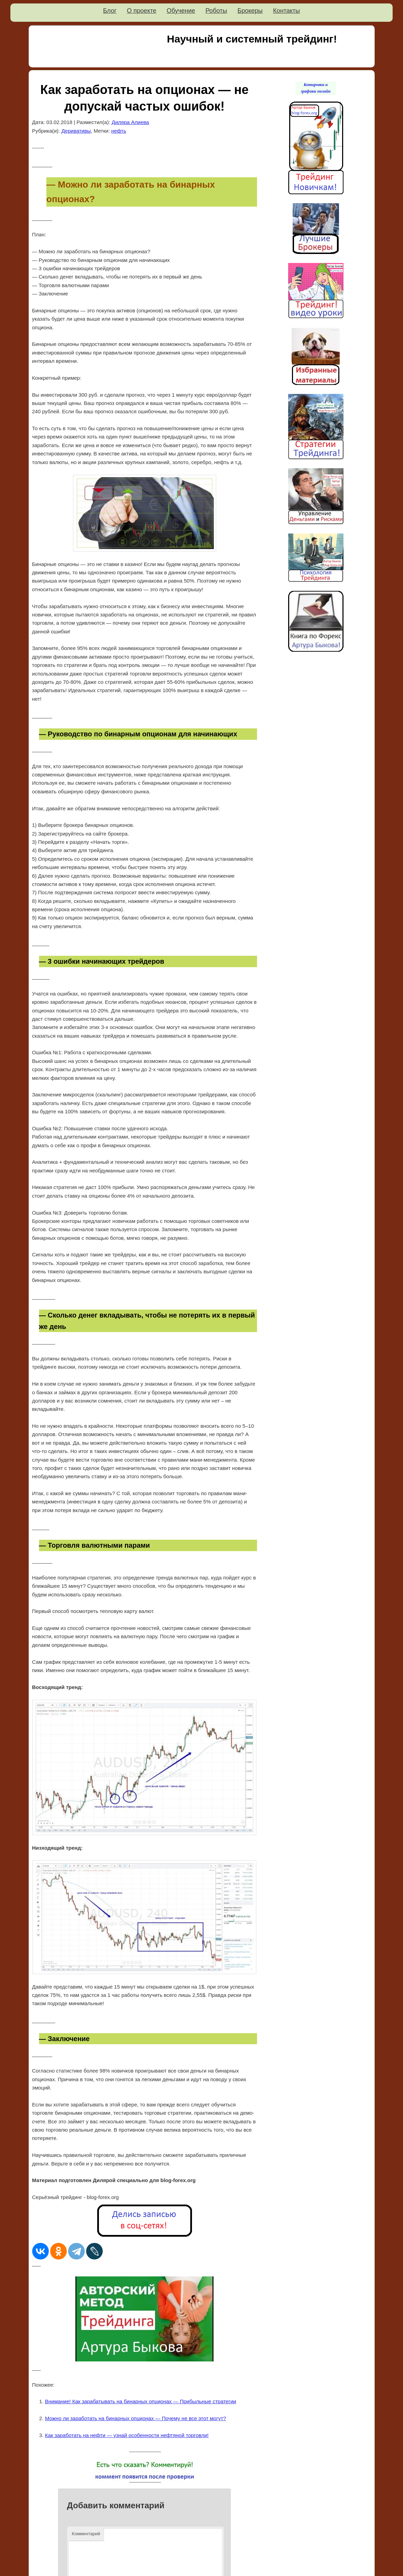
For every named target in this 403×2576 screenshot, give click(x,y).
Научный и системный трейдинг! (252, 39)
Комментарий (86, 2533)
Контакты (286, 10)
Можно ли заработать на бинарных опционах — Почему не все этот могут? (135, 2418)
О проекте (141, 10)
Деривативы (76, 131)
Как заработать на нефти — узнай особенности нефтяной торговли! (127, 2435)
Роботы (216, 10)
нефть (118, 131)
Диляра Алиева (130, 122)
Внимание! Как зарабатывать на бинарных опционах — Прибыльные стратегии (140, 2401)
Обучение (181, 10)
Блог (110, 10)
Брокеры (250, 10)
